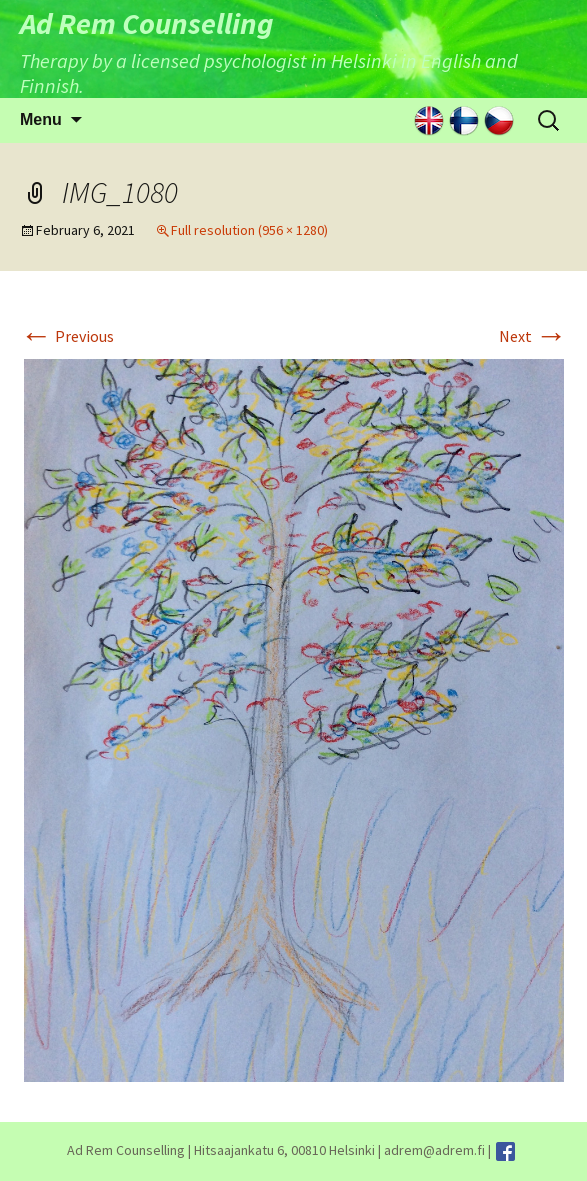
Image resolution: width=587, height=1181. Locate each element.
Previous (67, 336)
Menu (41, 119)
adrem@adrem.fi (434, 1150)
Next (533, 336)
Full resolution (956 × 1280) (249, 230)
